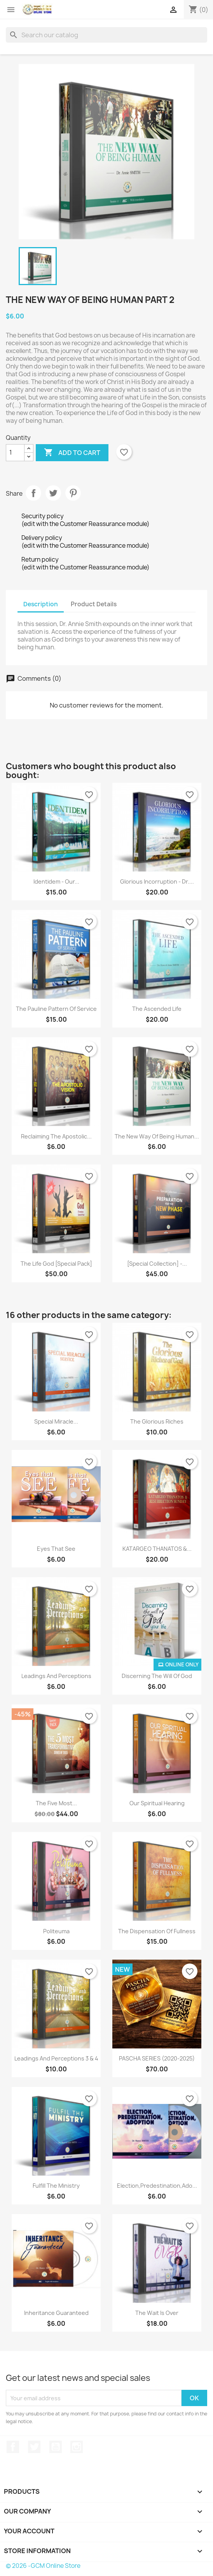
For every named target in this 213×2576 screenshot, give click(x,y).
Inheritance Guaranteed (56, 2312)
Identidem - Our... (56, 881)
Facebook (13, 2447)
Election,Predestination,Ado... (157, 2185)
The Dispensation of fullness (157, 1931)
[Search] (106, 35)
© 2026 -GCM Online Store (43, 2566)
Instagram (76, 2447)
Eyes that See (56, 1548)
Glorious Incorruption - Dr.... (157, 881)
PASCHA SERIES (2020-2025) (157, 2058)
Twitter (34, 2447)
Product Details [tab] (94, 604)
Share (33, 493)
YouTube (55, 2447)
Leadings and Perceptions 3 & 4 (56, 2058)
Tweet (53, 493)
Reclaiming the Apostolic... (56, 1136)
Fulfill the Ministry (56, 2185)
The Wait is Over (156, 2312)
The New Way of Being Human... (157, 1136)
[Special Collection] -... (157, 1263)
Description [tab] (40, 604)
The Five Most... (56, 1803)
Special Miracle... (56, 1421)
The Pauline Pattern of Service (56, 1008)
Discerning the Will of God (157, 1676)
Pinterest (73, 493)
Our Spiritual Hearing (157, 1803)
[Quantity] (15, 452)
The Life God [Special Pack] (56, 1263)
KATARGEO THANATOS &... (157, 1548)
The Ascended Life (157, 1008)
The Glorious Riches (156, 1421)
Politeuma (56, 1931)
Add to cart (72, 453)
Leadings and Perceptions (56, 1676)
